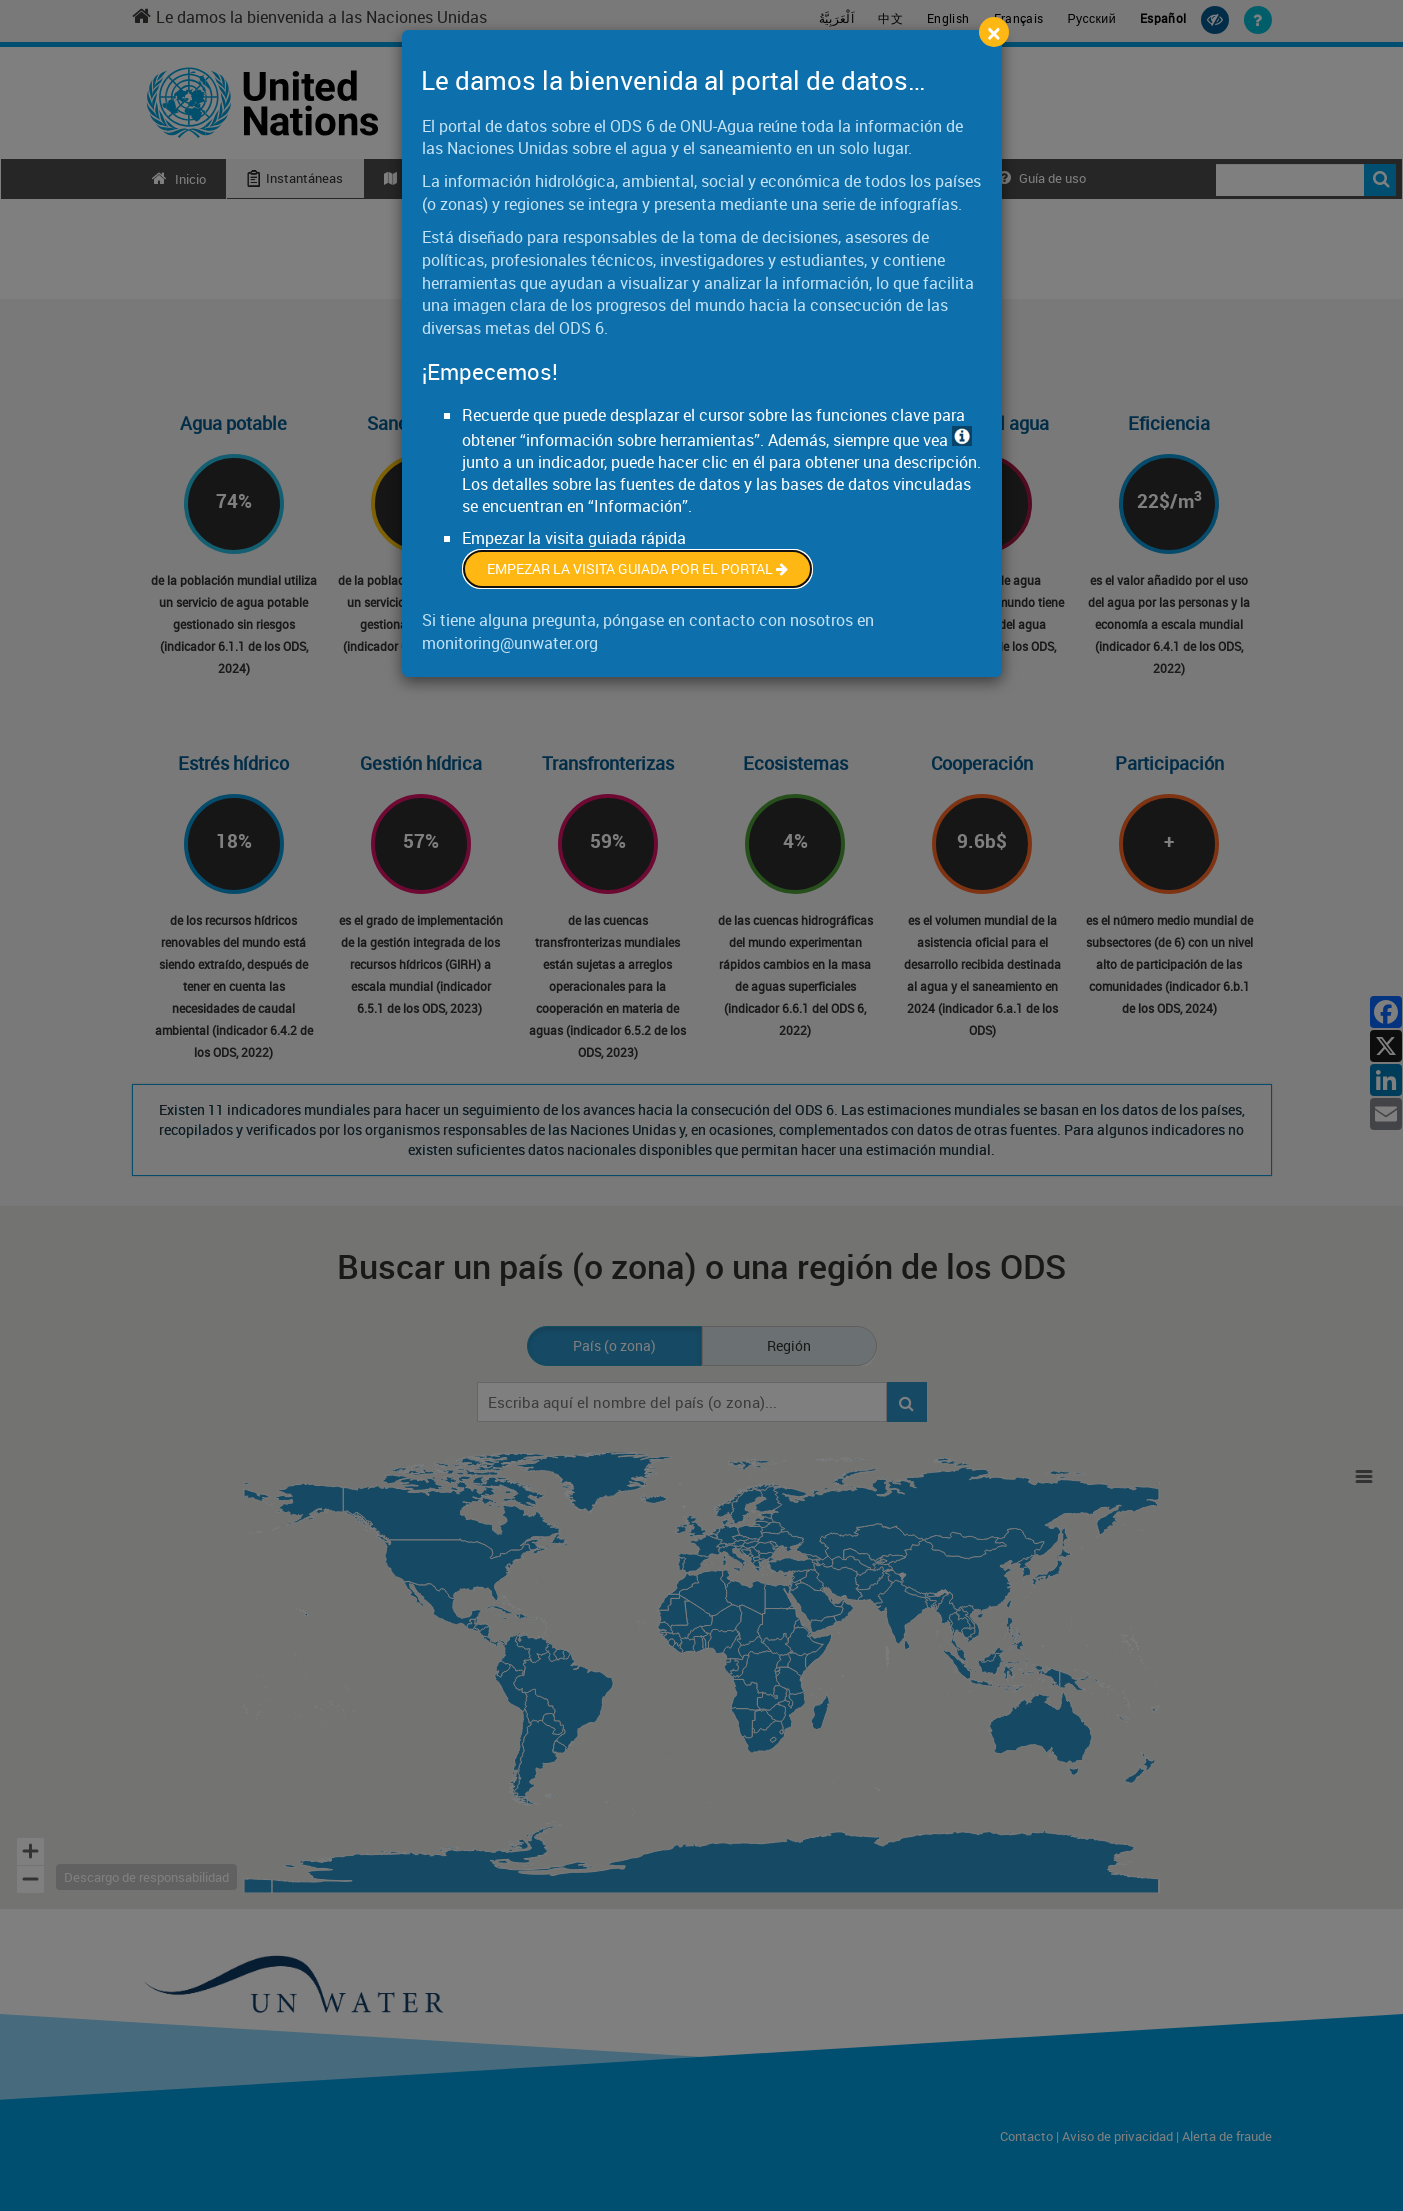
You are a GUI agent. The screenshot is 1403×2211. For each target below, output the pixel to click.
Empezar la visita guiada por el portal (637, 568)
